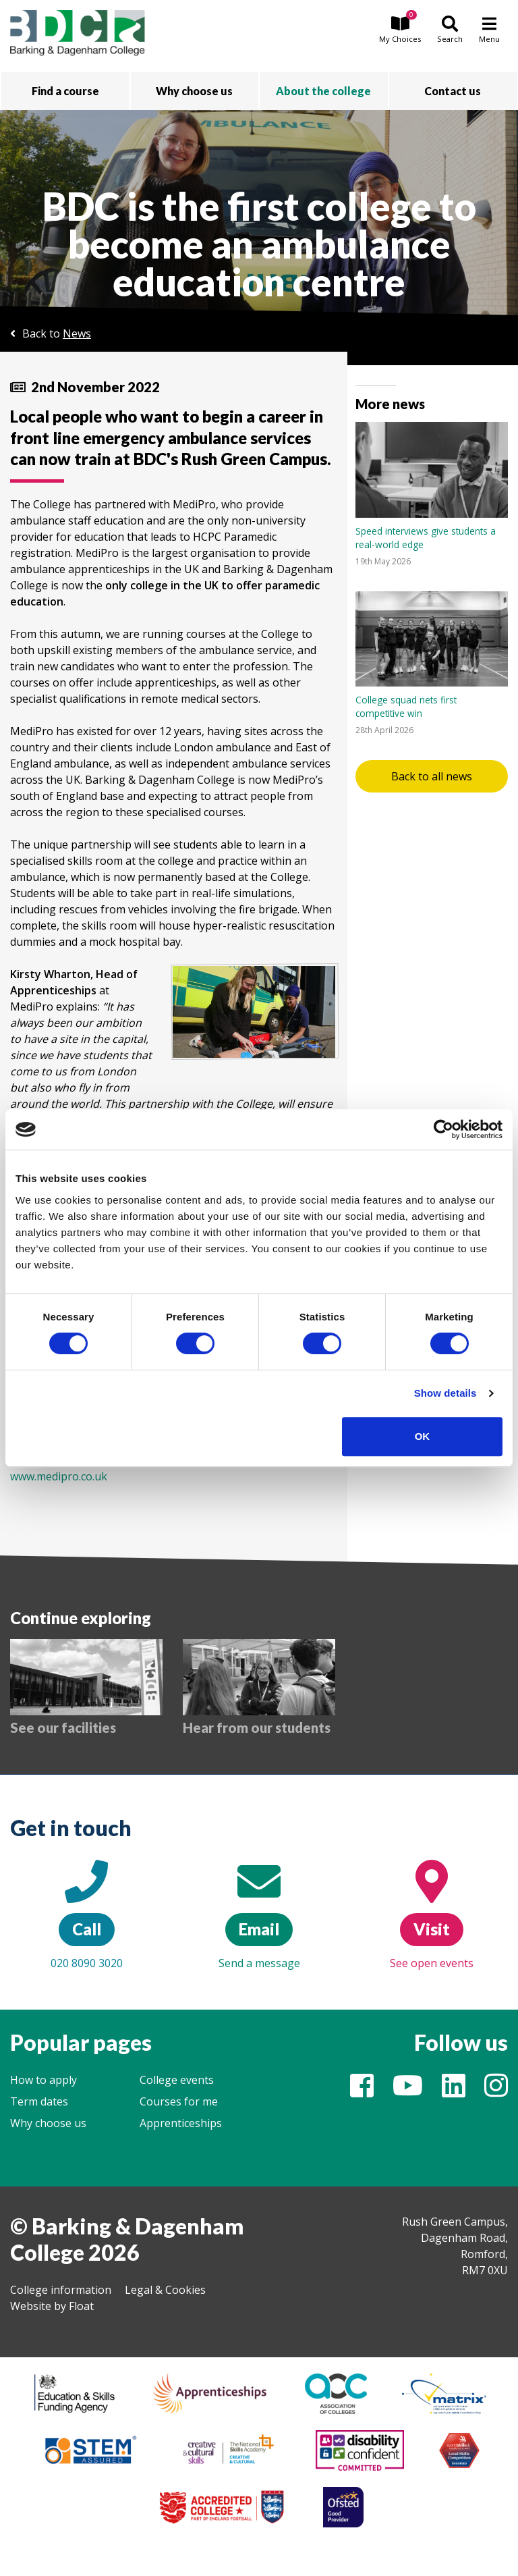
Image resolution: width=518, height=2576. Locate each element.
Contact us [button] (452, 90)
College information (60, 2289)
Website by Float (52, 2306)
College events (177, 2079)
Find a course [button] (65, 90)
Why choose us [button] (194, 90)
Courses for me (179, 2101)
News (77, 333)
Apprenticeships (181, 2123)
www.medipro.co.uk (58, 1476)
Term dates (39, 2101)
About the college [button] (323, 90)
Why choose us (48, 2123)
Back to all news (431, 776)
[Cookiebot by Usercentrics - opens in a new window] (443, 1129)
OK (422, 1436)
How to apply (43, 2079)
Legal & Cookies (165, 2289)
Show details (445, 1393)
